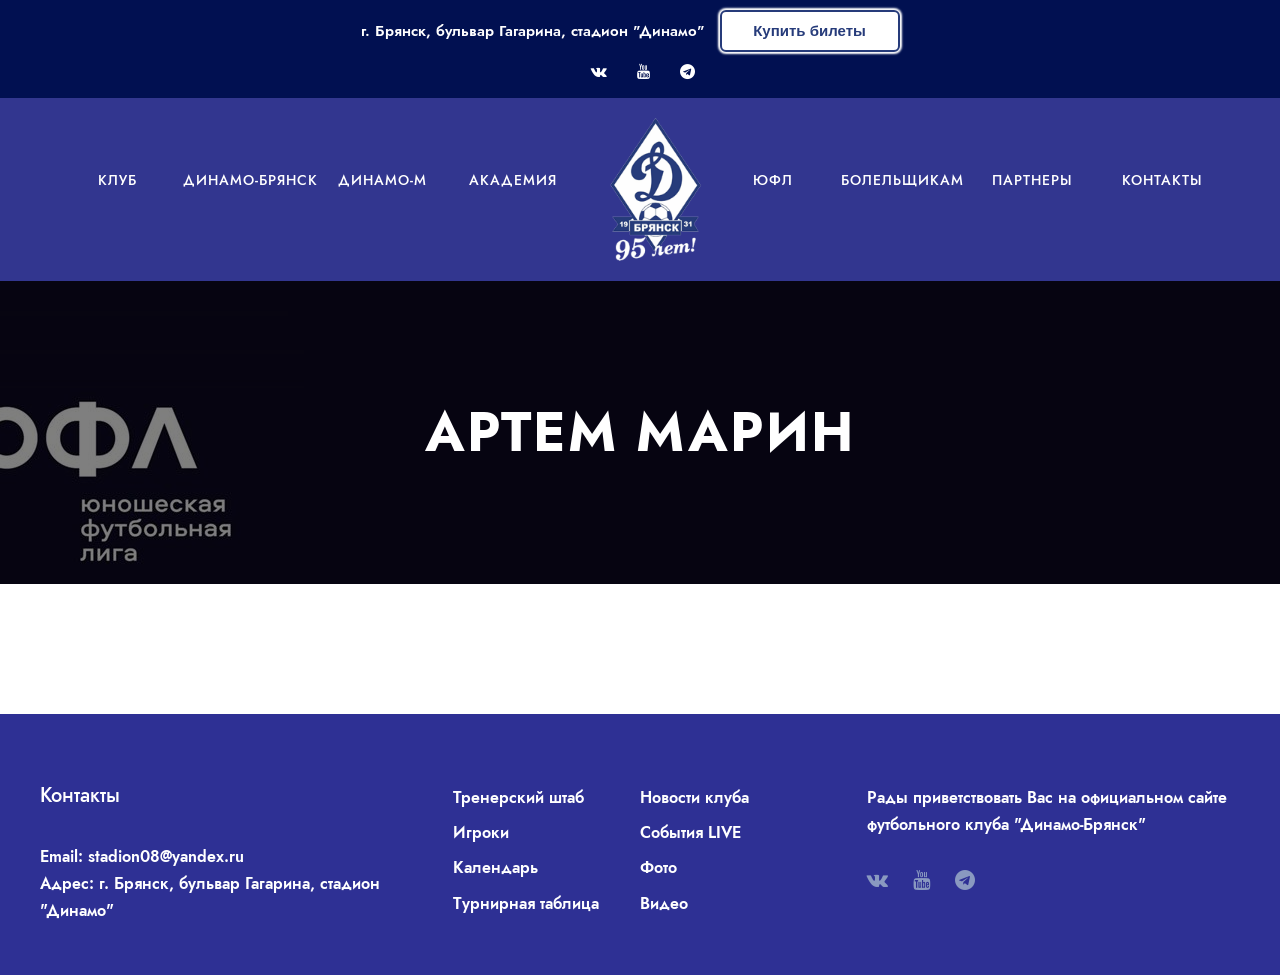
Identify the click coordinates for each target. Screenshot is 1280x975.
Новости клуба (694, 797)
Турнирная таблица (526, 903)
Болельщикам (902, 180)
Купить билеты (809, 30)
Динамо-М (382, 180)
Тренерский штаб (518, 797)
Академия (513, 180)
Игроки (481, 832)
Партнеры (1032, 180)
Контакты (1162, 180)
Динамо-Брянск (250, 180)
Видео (664, 903)
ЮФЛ (773, 180)
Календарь (495, 867)
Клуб (117, 180)
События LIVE (690, 832)
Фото (658, 867)
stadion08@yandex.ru (166, 856)
